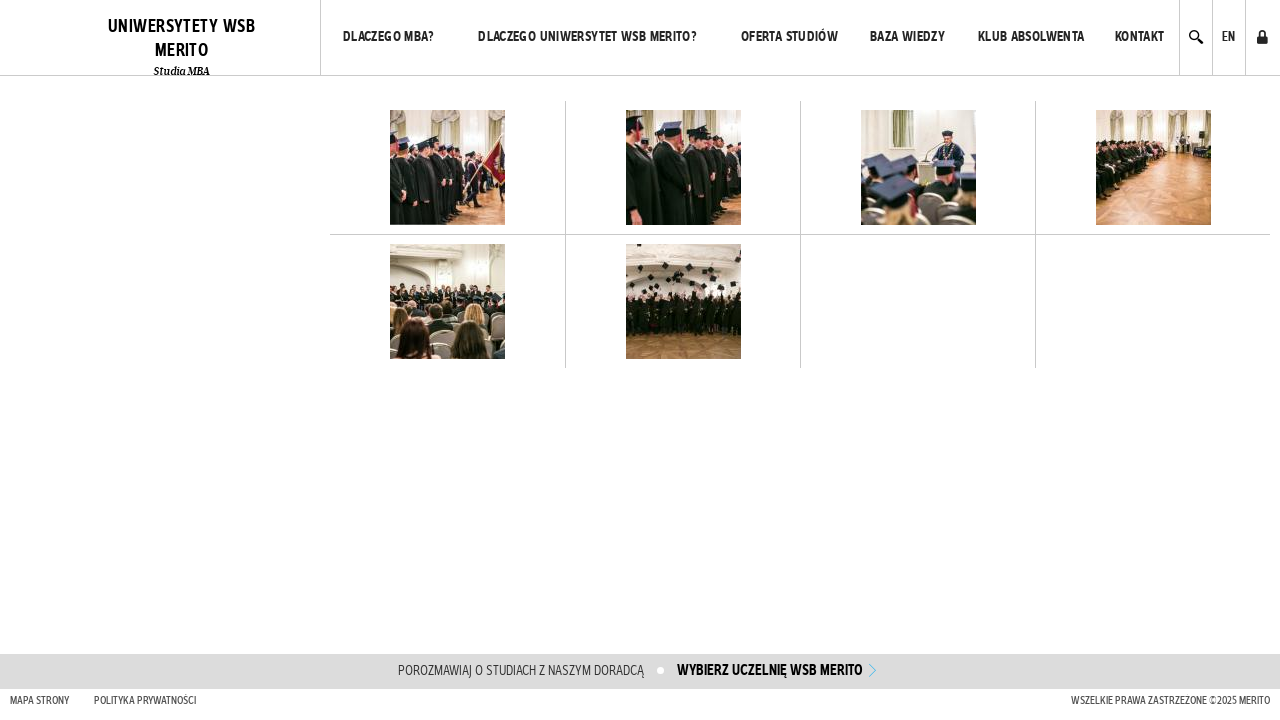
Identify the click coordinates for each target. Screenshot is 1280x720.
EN (1229, 37)
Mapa (39, 701)
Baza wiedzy (907, 36)
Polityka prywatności (145, 701)
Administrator (1262, 37)
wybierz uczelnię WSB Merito (770, 671)
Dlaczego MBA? (389, 36)
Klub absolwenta (1031, 36)
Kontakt (1140, 36)
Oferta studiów (789, 36)
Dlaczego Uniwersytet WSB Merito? (587, 36)
